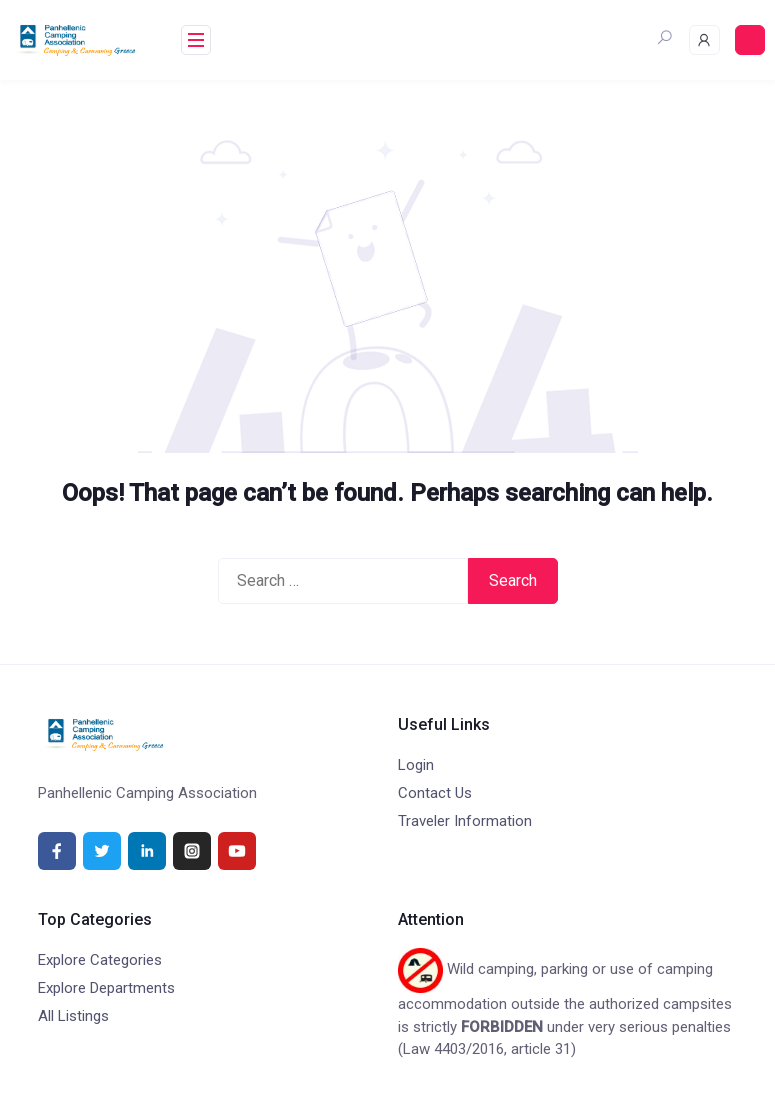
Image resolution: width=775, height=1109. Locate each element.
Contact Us (435, 793)
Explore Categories (100, 960)
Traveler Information (465, 821)
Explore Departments (106, 988)
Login (416, 765)
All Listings (73, 1016)
